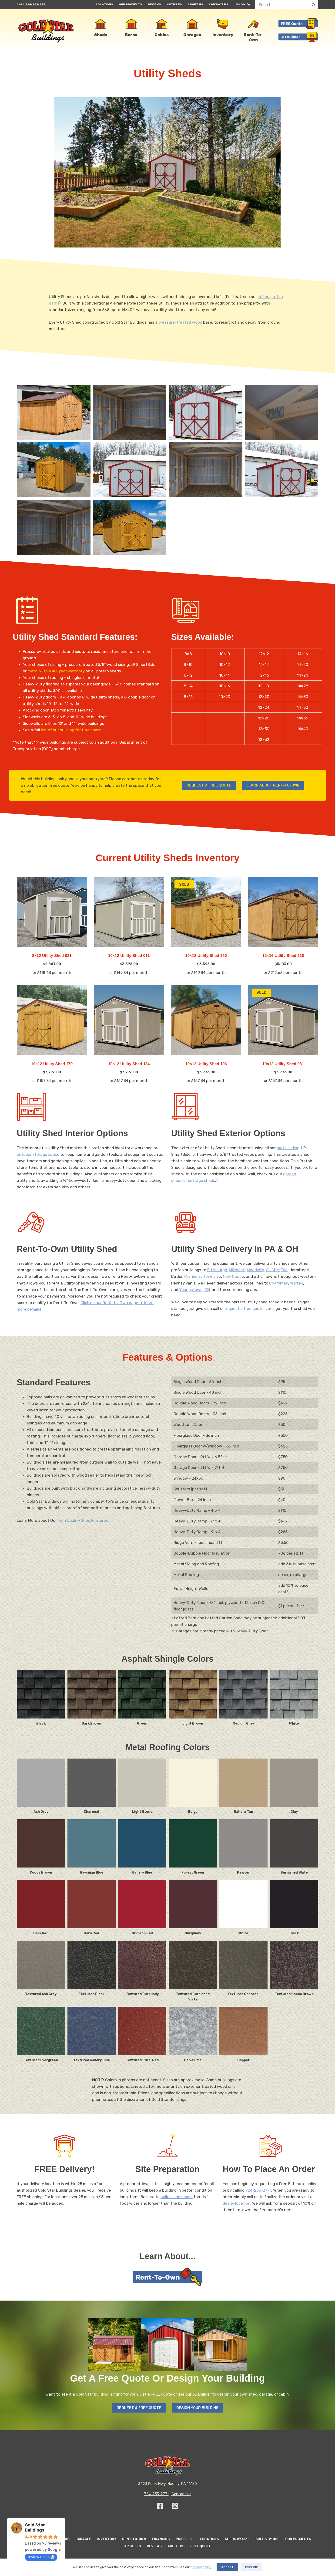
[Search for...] (282, 4)
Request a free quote (209, 785)
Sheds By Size (237, 2539)
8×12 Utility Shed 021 (52, 955)
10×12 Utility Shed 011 (129, 955)
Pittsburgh (217, 1270)
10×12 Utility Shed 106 (206, 1064)
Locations (104, 4)
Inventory (106, 2539)
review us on (41, 2557)
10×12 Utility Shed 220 (206, 955)
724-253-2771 (36, 4)
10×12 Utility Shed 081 (283, 1064)
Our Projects (130, 4)
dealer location (236, 2203)
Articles (174, 4)
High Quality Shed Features (83, 1520)
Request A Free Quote (139, 2408)
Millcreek (237, 1270)
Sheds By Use (267, 2539)
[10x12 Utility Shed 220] (206, 912)
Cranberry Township (202, 1276)
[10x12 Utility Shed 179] (52, 1020)
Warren (296, 1283)
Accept (227, 2567)
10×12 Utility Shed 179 (52, 1064)
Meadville (255, 1270)
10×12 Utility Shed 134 (129, 1064)
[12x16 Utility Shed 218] (283, 912)
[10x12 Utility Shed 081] (283, 1020)
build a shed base (177, 2196)
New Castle (233, 1276)
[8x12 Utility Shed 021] (52, 912)
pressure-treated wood (180, 322)
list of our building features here (71, 730)
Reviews (154, 4)
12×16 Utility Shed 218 (283, 955)
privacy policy (201, 2567)
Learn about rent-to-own (273, 785)
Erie (284, 1270)
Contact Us (218, 4)
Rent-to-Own (134, 2539)
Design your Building (197, 2408)
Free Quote (200, 2546)
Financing (161, 2539)
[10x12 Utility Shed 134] (129, 1020)
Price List (185, 2539)
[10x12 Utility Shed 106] (206, 1020)
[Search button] (313, 4)
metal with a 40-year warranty (56, 671)
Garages (83, 2539)
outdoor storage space (38, 1154)
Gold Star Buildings (35, 2527)
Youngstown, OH (194, 1289)
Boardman (278, 1283)
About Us (195, 4)
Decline (251, 2567)
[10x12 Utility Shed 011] (129, 912)
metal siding (288, 1148)
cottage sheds (201, 1180)
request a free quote (244, 1308)
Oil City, (273, 1270)
